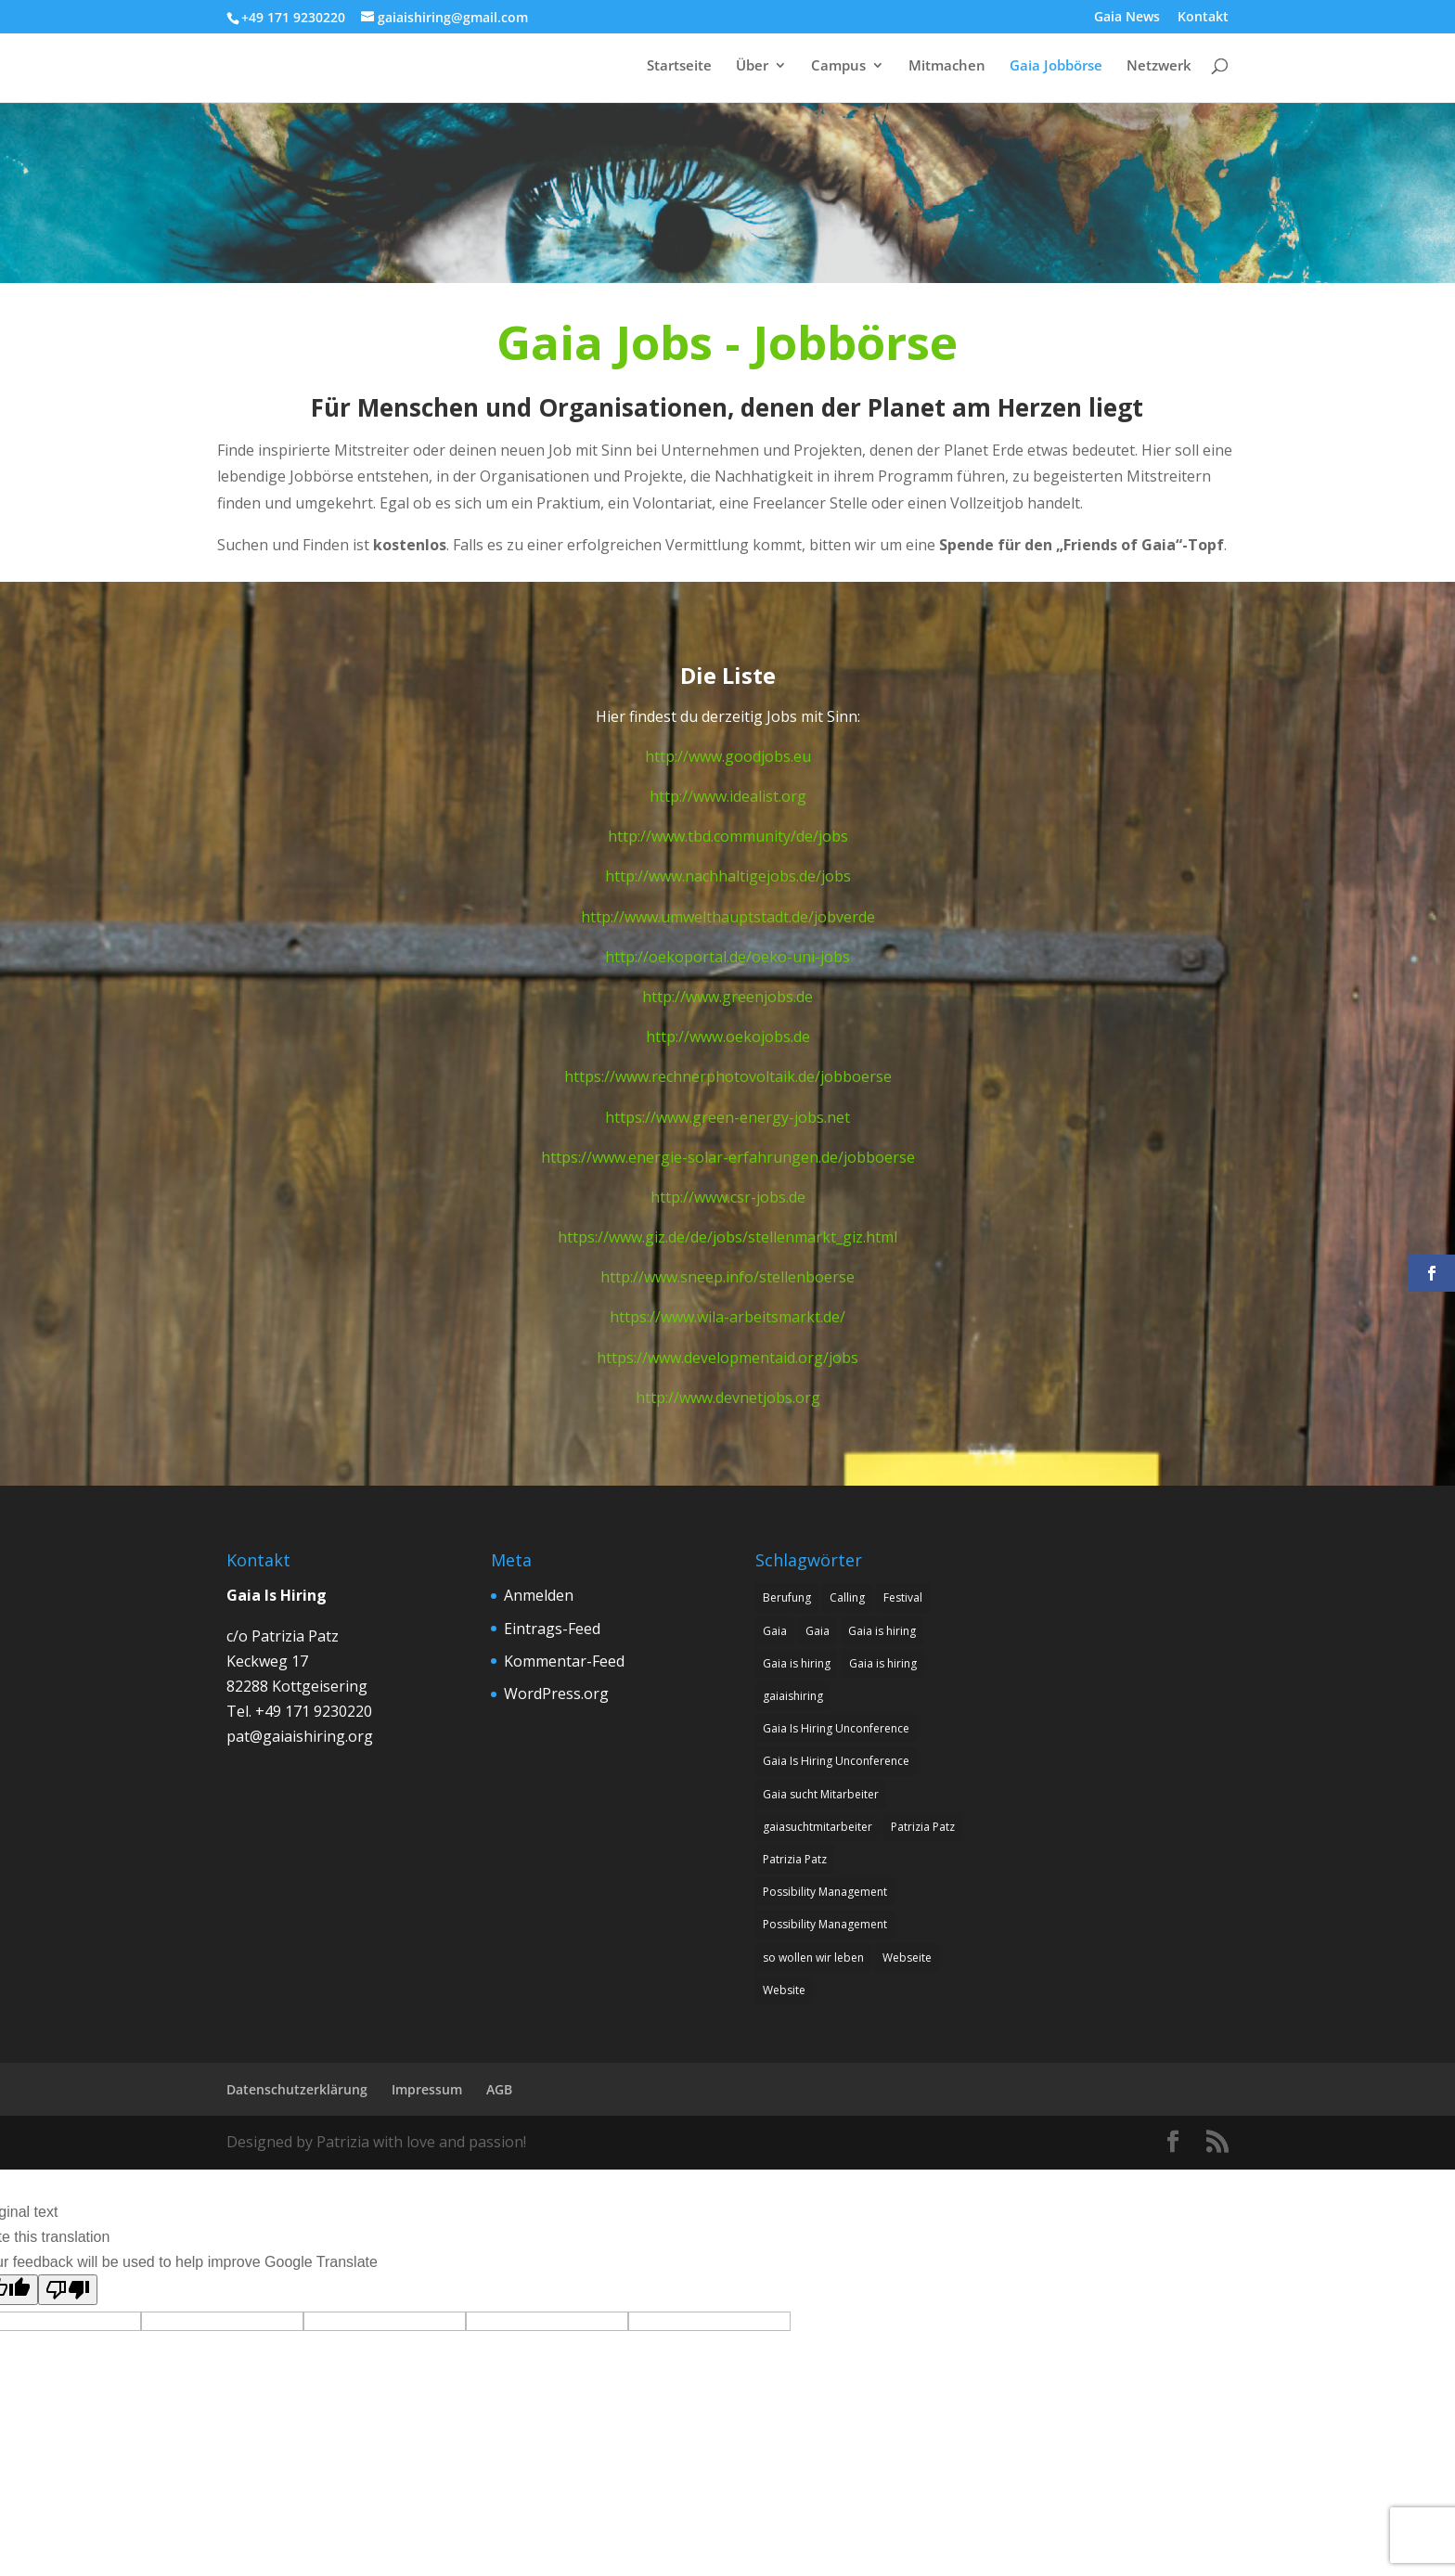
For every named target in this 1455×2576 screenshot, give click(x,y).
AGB (499, 2089)
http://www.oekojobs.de (728, 1036)
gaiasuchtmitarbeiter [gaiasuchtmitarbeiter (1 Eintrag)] (817, 1827)
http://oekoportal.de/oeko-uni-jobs (727, 957)
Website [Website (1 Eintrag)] (784, 1990)
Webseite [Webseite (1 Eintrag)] (907, 1957)
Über (752, 66)
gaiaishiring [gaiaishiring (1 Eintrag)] (793, 1696)
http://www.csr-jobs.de (727, 1197)
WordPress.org (556, 1693)
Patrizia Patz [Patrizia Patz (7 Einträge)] (923, 1827)
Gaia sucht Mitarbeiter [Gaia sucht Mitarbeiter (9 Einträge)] (821, 1794)
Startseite (679, 66)
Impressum (427, 2089)
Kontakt (1203, 17)
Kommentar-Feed (564, 1661)
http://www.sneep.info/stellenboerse (727, 1277)
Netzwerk (1159, 66)
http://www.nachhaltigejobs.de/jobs (728, 876)
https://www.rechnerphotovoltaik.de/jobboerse (728, 1076)
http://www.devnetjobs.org (728, 1397)
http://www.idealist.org (728, 796)
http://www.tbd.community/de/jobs (728, 836)
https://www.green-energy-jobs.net (727, 1117)
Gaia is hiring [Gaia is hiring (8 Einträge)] (882, 1631)
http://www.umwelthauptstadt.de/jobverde (728, 917)
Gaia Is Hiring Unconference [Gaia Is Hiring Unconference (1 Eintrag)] (836, 1728)
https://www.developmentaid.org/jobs (727, 1357)
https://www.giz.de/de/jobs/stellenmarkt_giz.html (727, 1237)
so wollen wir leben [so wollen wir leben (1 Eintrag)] (813, 1957)
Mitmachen (946, 66)
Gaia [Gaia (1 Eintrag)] (775, 1631)
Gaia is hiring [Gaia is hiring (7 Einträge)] (797, 1663)
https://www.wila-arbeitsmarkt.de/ (727, 1317)
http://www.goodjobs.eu (728, 756)
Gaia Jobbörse (1056, 66)
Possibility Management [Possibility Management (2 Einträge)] (825, 1892)
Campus (838, 66)
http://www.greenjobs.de (727, 996)
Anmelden (538, 1595)
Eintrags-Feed (552, 1628)
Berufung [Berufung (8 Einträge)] (787, 1597)
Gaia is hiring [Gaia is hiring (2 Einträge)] (883, 1663)
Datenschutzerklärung (296, 2089)
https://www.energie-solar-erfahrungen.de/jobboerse (728, 1157)
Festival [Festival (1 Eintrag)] (902, 1597)
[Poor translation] (67, 2289)
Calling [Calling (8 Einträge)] (847, 1597)
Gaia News (1127, 17)
